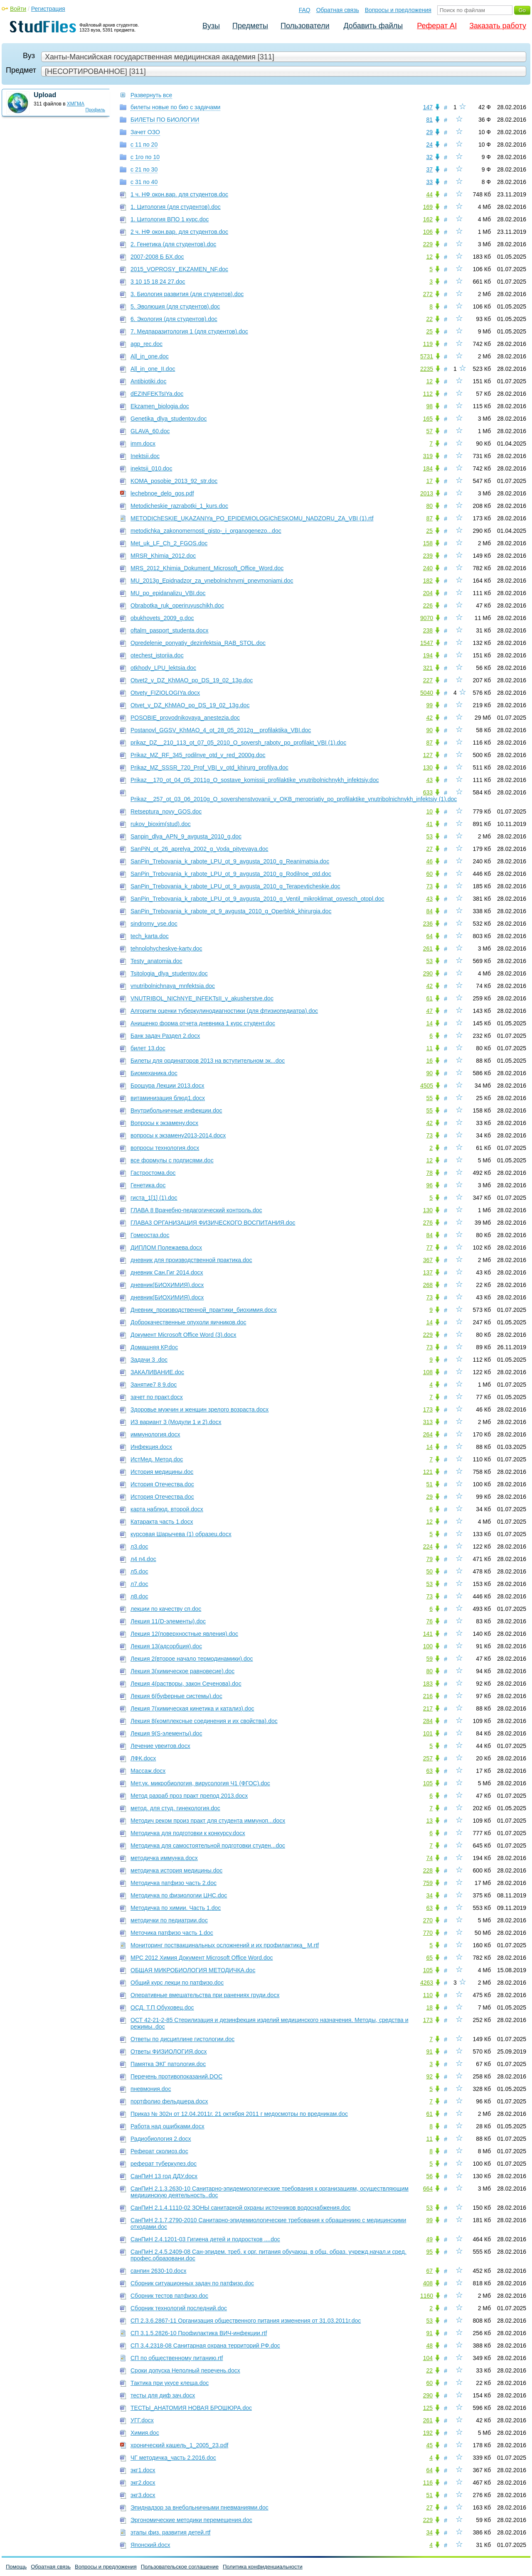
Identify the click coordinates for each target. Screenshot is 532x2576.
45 (429, 2445)
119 (428, 344)
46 (429, 861)
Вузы (211, 26)
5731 (426, 356)
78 (429, 1172)
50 (429, 1571)
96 (429, 1185)
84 (429, 911)
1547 (426, 643)
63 (429, 1770)
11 (429, 1048)
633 (428, 792)
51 (429, 1484)
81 (429, 119)
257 (428, 1758)
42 (429, 717)
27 (429, 849)
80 (429, 505)
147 (428, 107)
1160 (426, 2295)
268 (428, 1285)
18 (429, 2007)
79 (429, 1559)
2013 (426, 493)
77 (429, 1247)
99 (429, 705)
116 (428, 2482)
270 (428, 1920)
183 (428, 1683)
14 (429, 1023)
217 (428, 1708)
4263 (426, 1982)
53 (429, 836)
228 (428, 1870)
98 (429, 406)
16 (429, 1060)
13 (429, 1820)
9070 (426, 618)
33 (429, 182)
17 (429, 481)
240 (428, 568)
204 (428, 593)
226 (428, 605)
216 (428, 1696)
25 (429, 331)
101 (428, 1733)
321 (428, 667)
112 (428, 393)
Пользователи (305, 26)
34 (429, 1895)
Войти (18, 8)
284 (428, 1721)
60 (429, 873)
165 (428, 418)
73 (429, 886)
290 (428, 973)
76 (429, 1621)
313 (428, 1422)
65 (429, 1957)
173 (428, 1409)
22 (429, 319)
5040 (426, 692)
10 (429, 811)
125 (428, 2407)
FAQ (304, 10)
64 (429, 936)
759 (428, 1883)
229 (428, 244)
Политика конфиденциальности (263, 2567)
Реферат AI (437, 26)
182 (428, 580)
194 (428, 655)
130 (428, 767)
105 (428, 1783)
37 (429, 169)
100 (428, 1646)
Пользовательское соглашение (180, 2567)
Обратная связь (337, 10)
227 (428, 680)
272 (428, 294)
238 (428, 630)
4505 (426, 1085)
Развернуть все (151, 95)
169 (428, 206)
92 (429, 2076)
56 (429, 2176)
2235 (426, 368)
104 (428, 2358)
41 (429, 824)
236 (428, 923)
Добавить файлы (373, 26)
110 (428, 1995)
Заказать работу (497, 26)
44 (429, 194)
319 (428, 456)
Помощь (16, 2567)
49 (429, 2239)
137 (428, 1272)
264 (428, 1434)
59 (429, 1658)
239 (428, 555)
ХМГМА (75, 104)
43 (429, 780)
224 (428, 1546)
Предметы (250, 26)
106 (428, 231)
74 (429, 1858)
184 (428, 468)
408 (428, 2283)
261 (428, 948)
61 (429, 998)
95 (429, 2251)
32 (429, 157)
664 (428, 2188)
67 (429, 2270)
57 (429, 431)
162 (428, 219)
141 (428, 1633)
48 (429, 2345)
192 (428, 2432)
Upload (45, 94)
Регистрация (48, 8)
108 (428, 1372)
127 (428, 755)
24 (429, 144)
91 (429, 2051)
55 (429, 1098)
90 (429, 730)
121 (428, 1471)
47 (429, 1010)
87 (429, 518)
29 (429, 132)
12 (429, 256)
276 (428, 1222)
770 (428, 1932)
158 (428, 543)
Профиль (96, 109)
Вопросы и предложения (398, 10)
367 (428, 1260)
